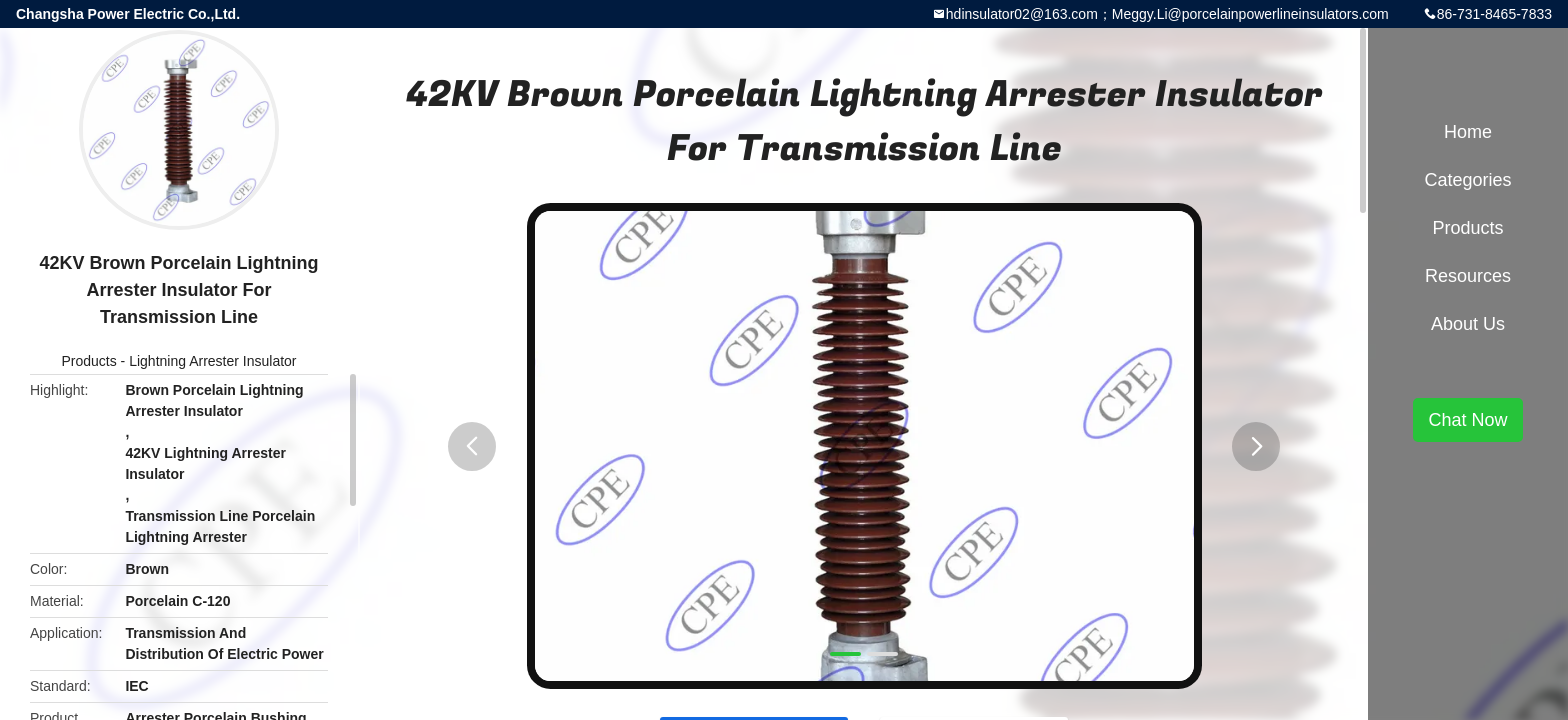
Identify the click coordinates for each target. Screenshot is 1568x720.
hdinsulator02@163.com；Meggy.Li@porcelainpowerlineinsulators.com (1167, 14)
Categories (1467, 180)
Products (88, 361)
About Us (1468, 324)
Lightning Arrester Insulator (212, 361)
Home (1468, 132)
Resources (1468, 276)
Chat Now (1467, 420)
